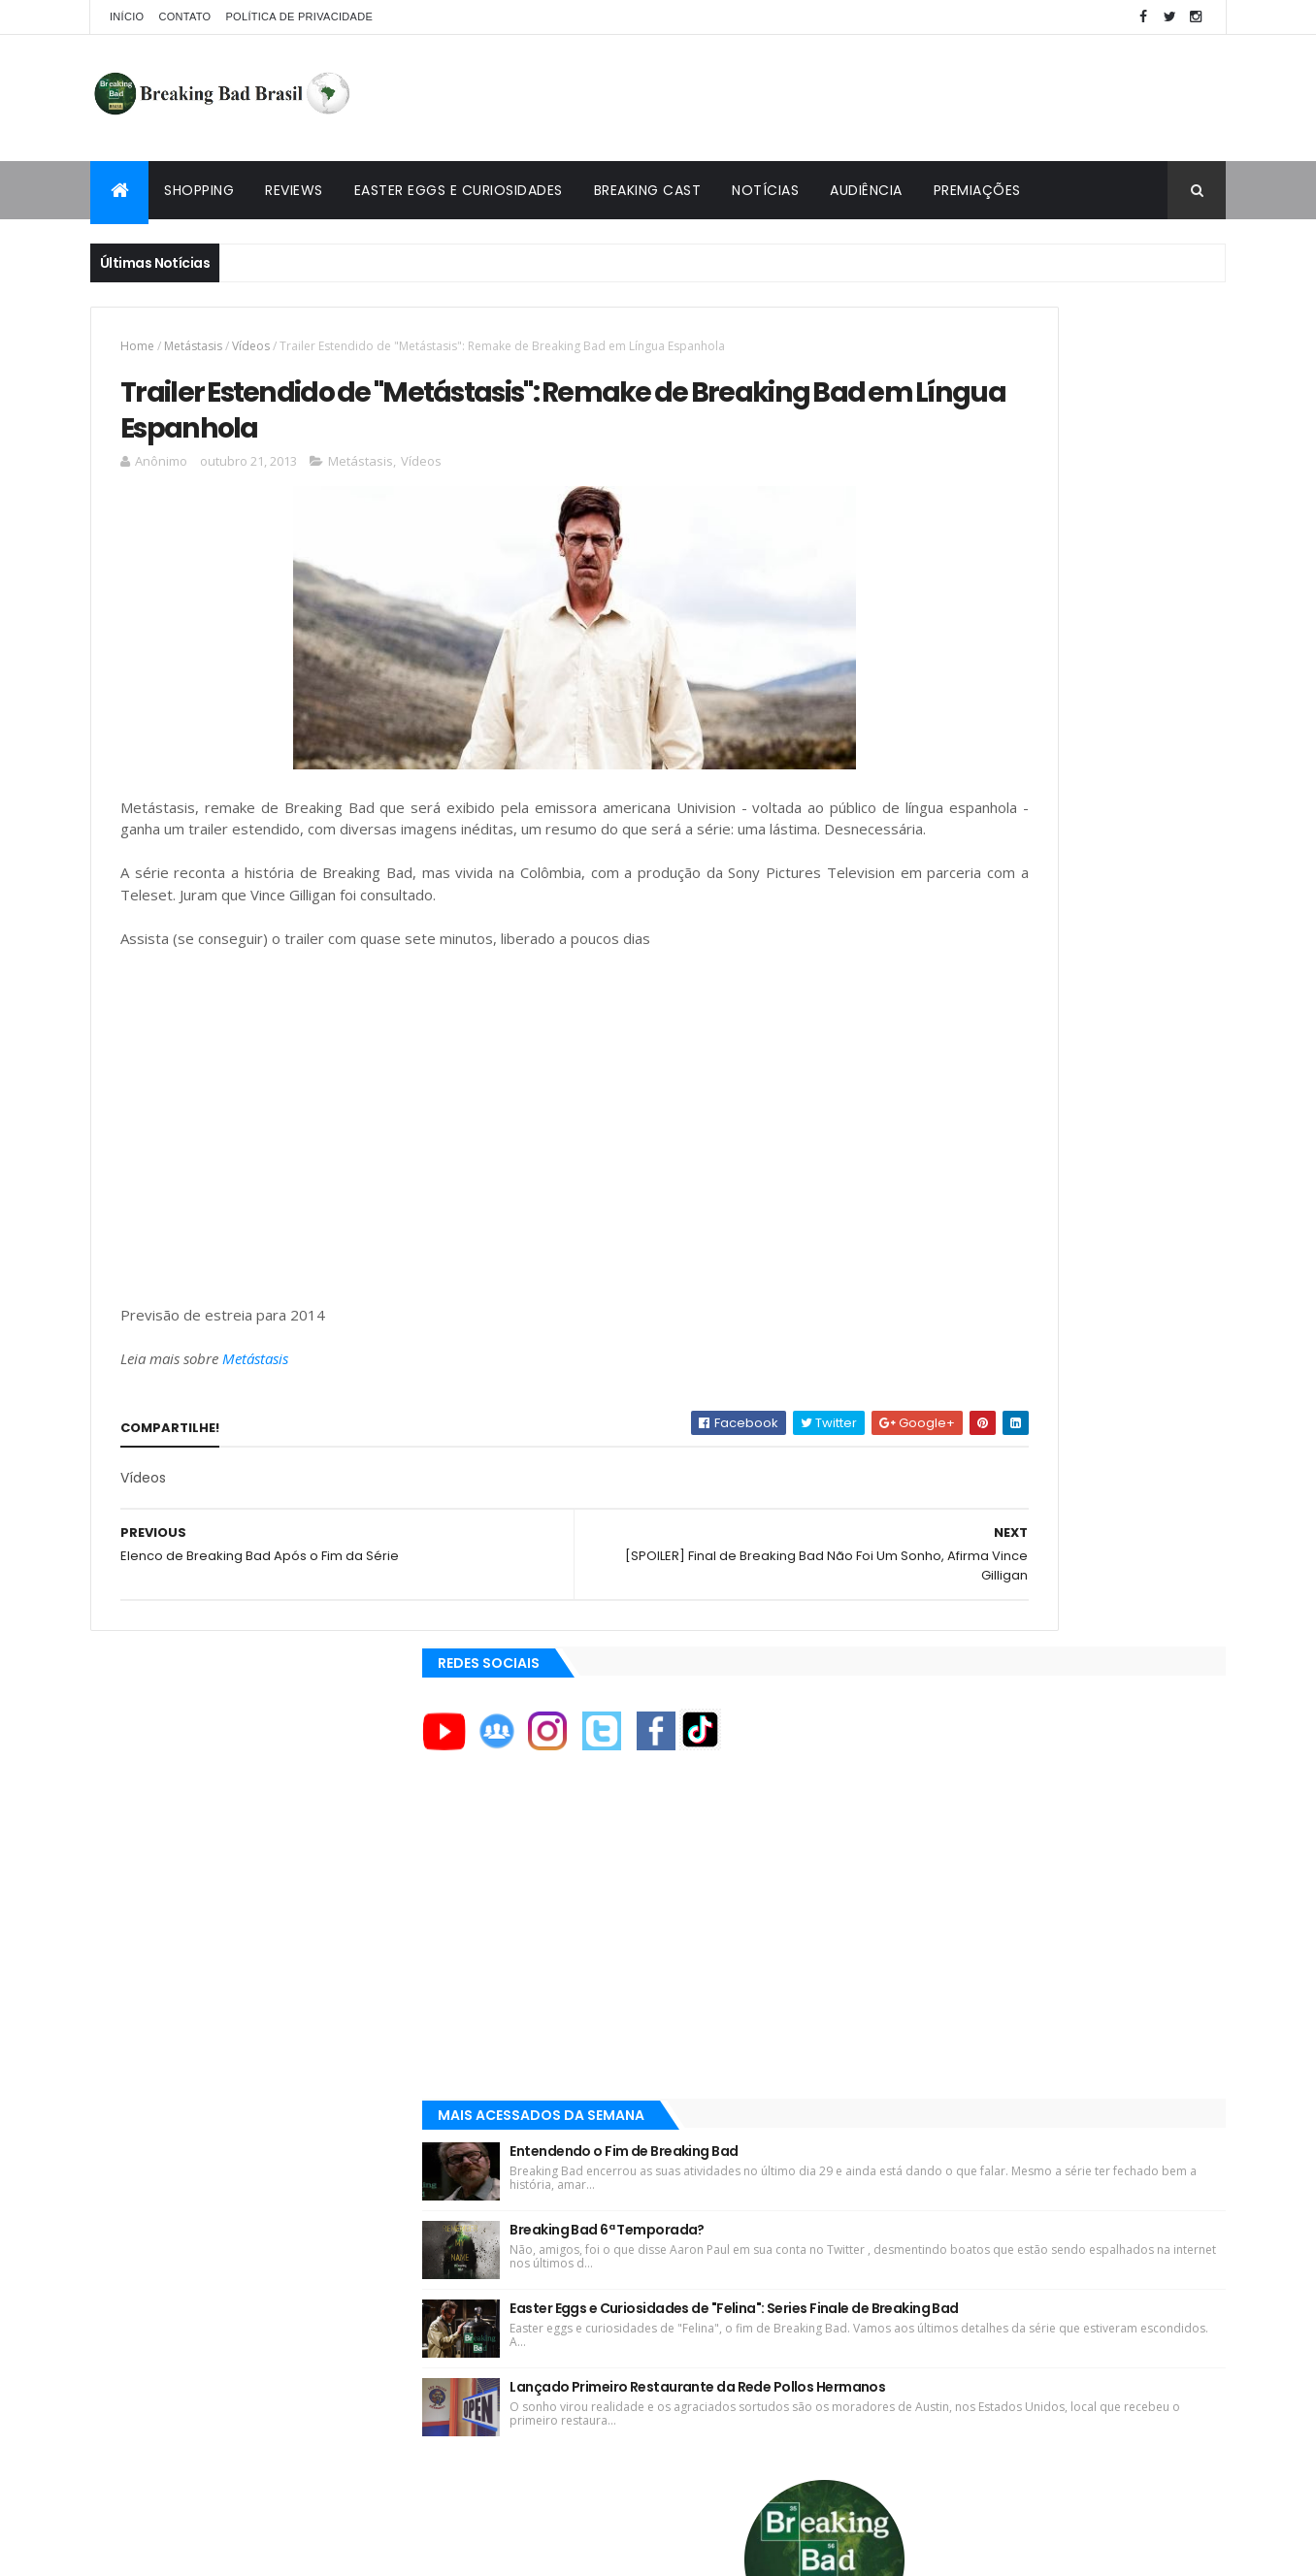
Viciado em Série (935, 1970)
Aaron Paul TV (928, 1853)
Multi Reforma (926, 2039)
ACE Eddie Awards (938, 1623)
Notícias (765, 190)
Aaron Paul (920, 1787)
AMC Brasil (919, 1689)
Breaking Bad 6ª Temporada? (1058, 910)
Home (137, 346)
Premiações (977, 190)
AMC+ (904, 1722)
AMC (900, 1656)
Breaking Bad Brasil (945, 1947)
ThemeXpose (199, 2549)
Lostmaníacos (926, 1993)
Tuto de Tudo (923, 2062)
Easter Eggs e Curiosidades (458, 190)
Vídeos (251, 346)
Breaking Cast (648, 190)
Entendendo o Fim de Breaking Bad (1075, 812)
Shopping (199, 190)
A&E (898, 1590)
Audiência (866, 190)
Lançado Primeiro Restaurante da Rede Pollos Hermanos (1091, 1120)
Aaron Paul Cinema (943, 1820)
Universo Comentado (953, 2016)
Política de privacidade (299, 16)
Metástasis (193, 346)
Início (127, 16)
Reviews (294, 190)
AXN (898, 1754)
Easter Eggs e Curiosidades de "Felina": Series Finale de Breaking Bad (1088, 1017)
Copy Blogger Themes (316, 2549)
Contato (184, 16)
